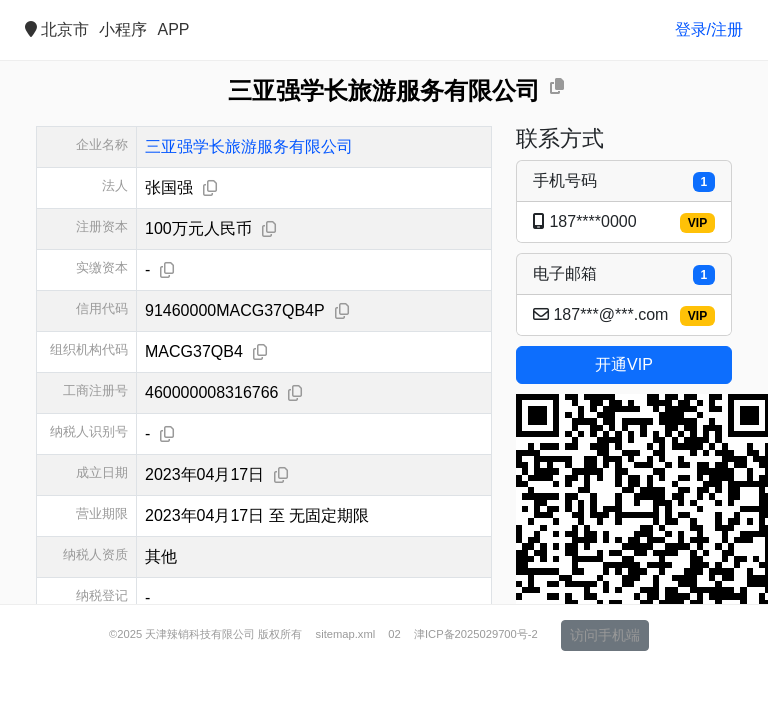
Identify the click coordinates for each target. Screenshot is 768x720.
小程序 (123, 29)
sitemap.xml (346, 688)
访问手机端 (605, 689)
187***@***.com (624, 315)
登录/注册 (709, 29)
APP (173, 29)
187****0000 (624, 222)
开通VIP (624, 364)
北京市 (57, 29)
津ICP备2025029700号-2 (476, 688)
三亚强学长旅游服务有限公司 (249, 146)
